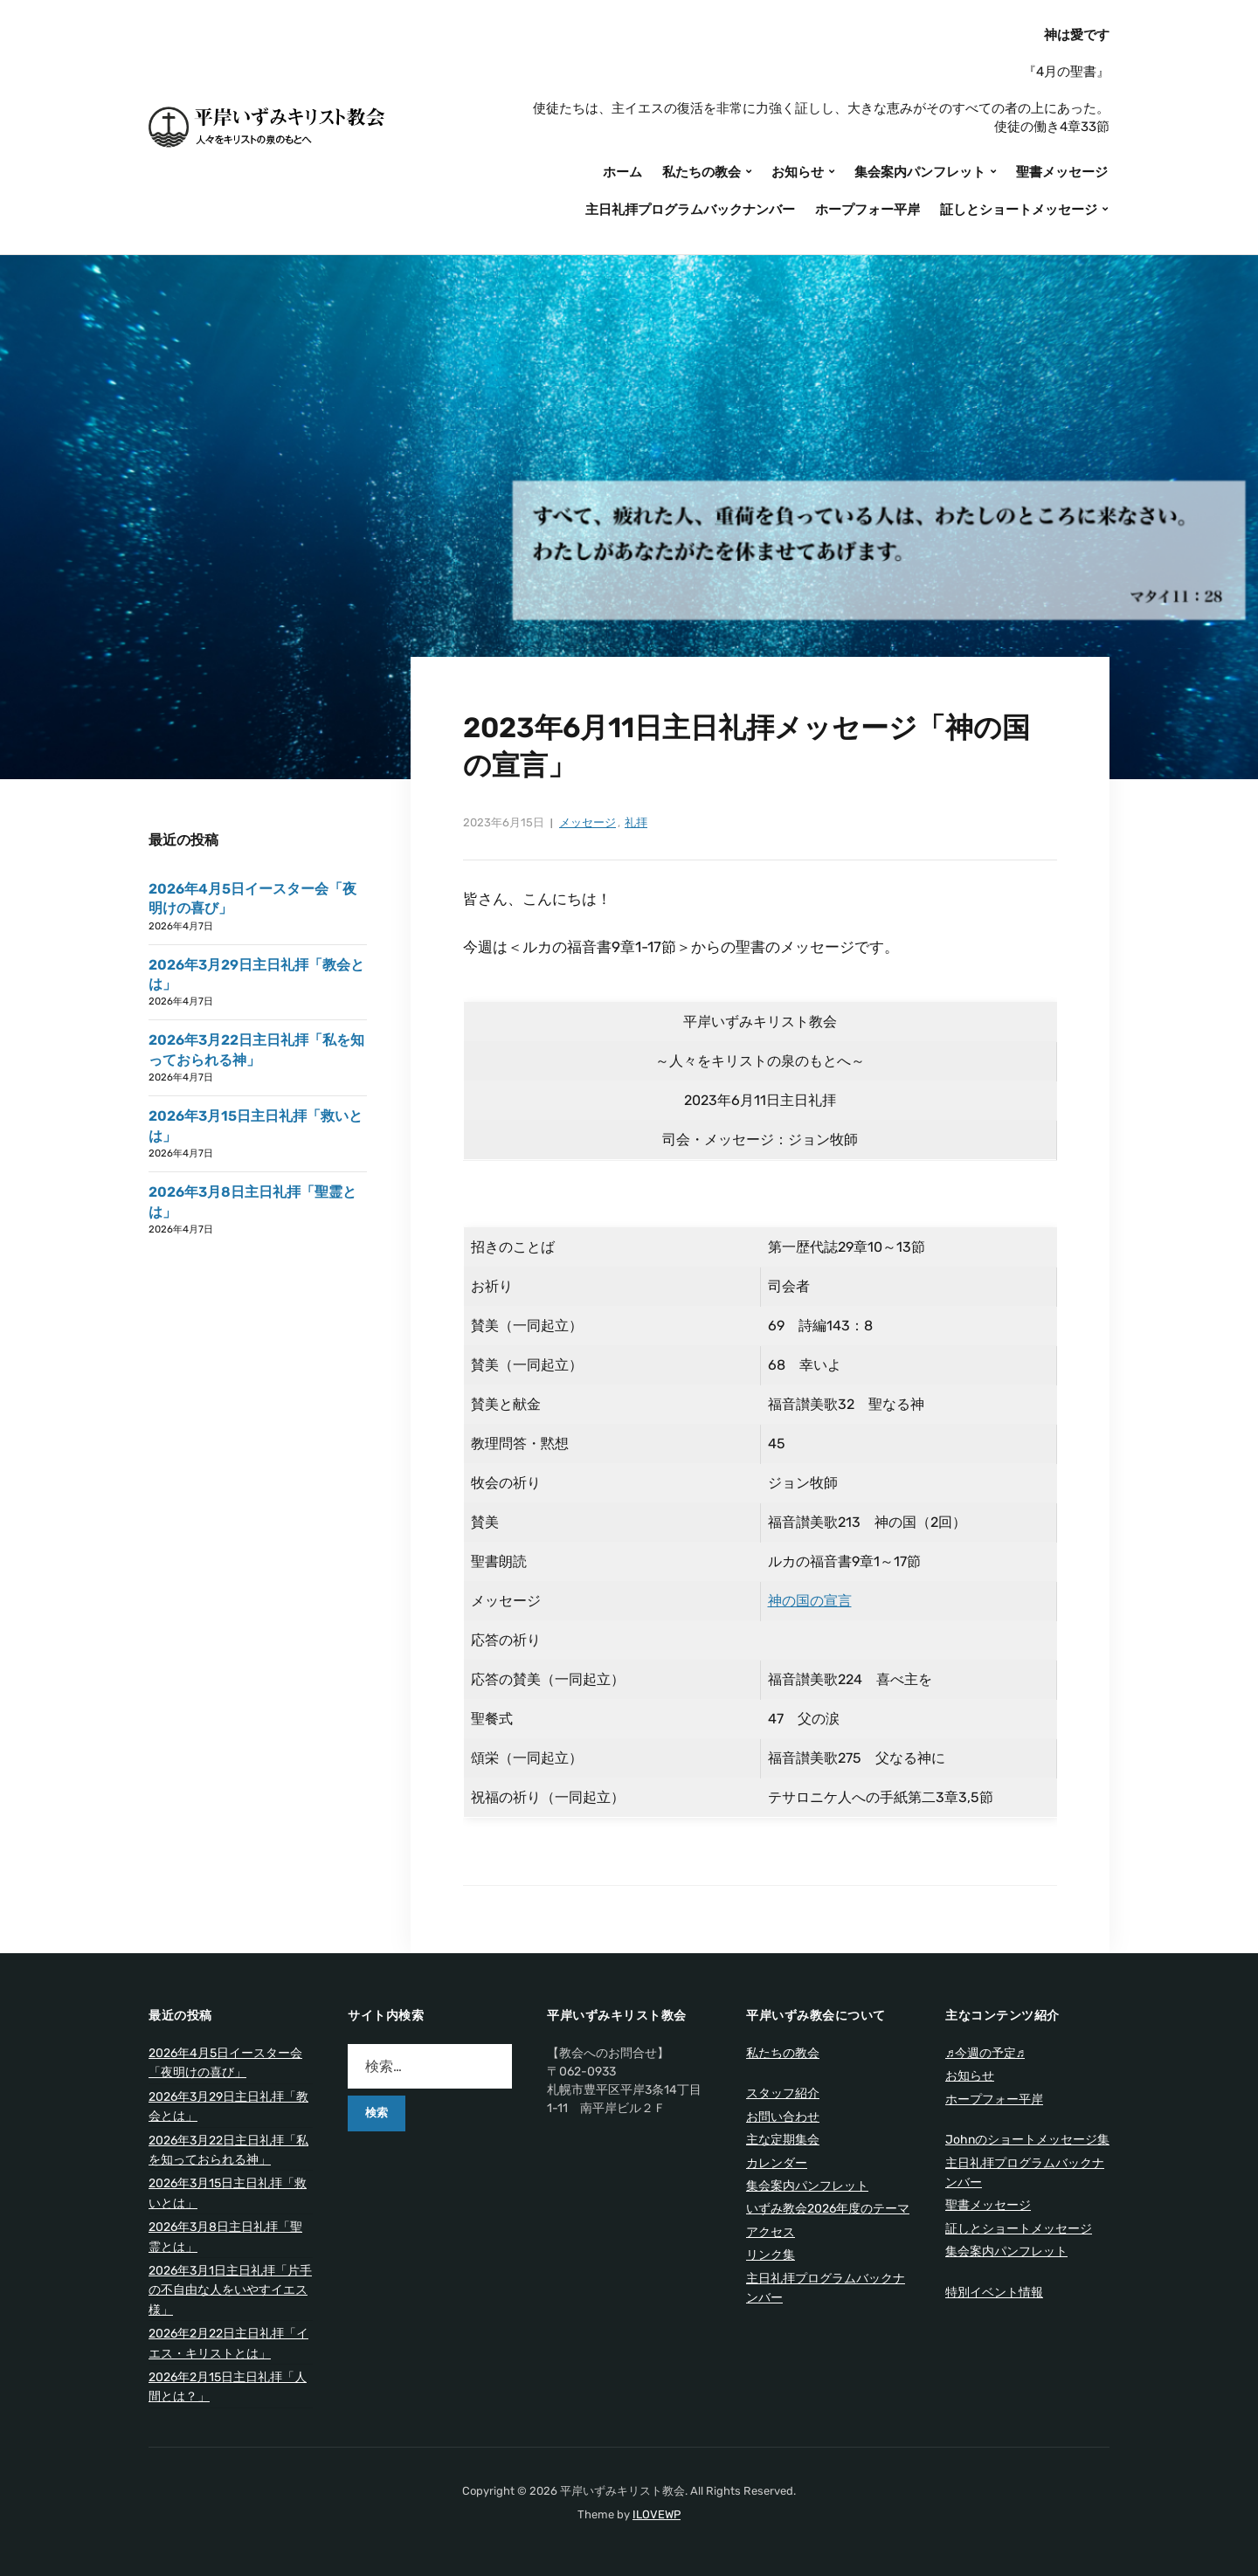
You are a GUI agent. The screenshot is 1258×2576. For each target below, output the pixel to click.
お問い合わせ (782, 2117)
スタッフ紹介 (782, 2093)
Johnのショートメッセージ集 (1027, 2139)
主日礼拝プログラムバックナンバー (690, 210)
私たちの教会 (701, 172)
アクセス (770, 2232)
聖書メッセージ (1062, 172)
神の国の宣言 (810, 1600)
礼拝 (636, 822)
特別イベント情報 (994, 2292)
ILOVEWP (656, 2514)
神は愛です (1076, 35)
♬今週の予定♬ (985, 2053)
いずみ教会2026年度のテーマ (827, 2208)
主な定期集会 (782, 2139)
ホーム (622, 172)
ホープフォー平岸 (867, 210)
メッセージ (587, 822)
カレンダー (776, 2163)
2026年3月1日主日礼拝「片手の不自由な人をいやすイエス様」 (230, 2290)
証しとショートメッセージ (1018, 210)
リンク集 (770, 2255)
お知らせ (797, 172)
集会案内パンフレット (919, 172)
